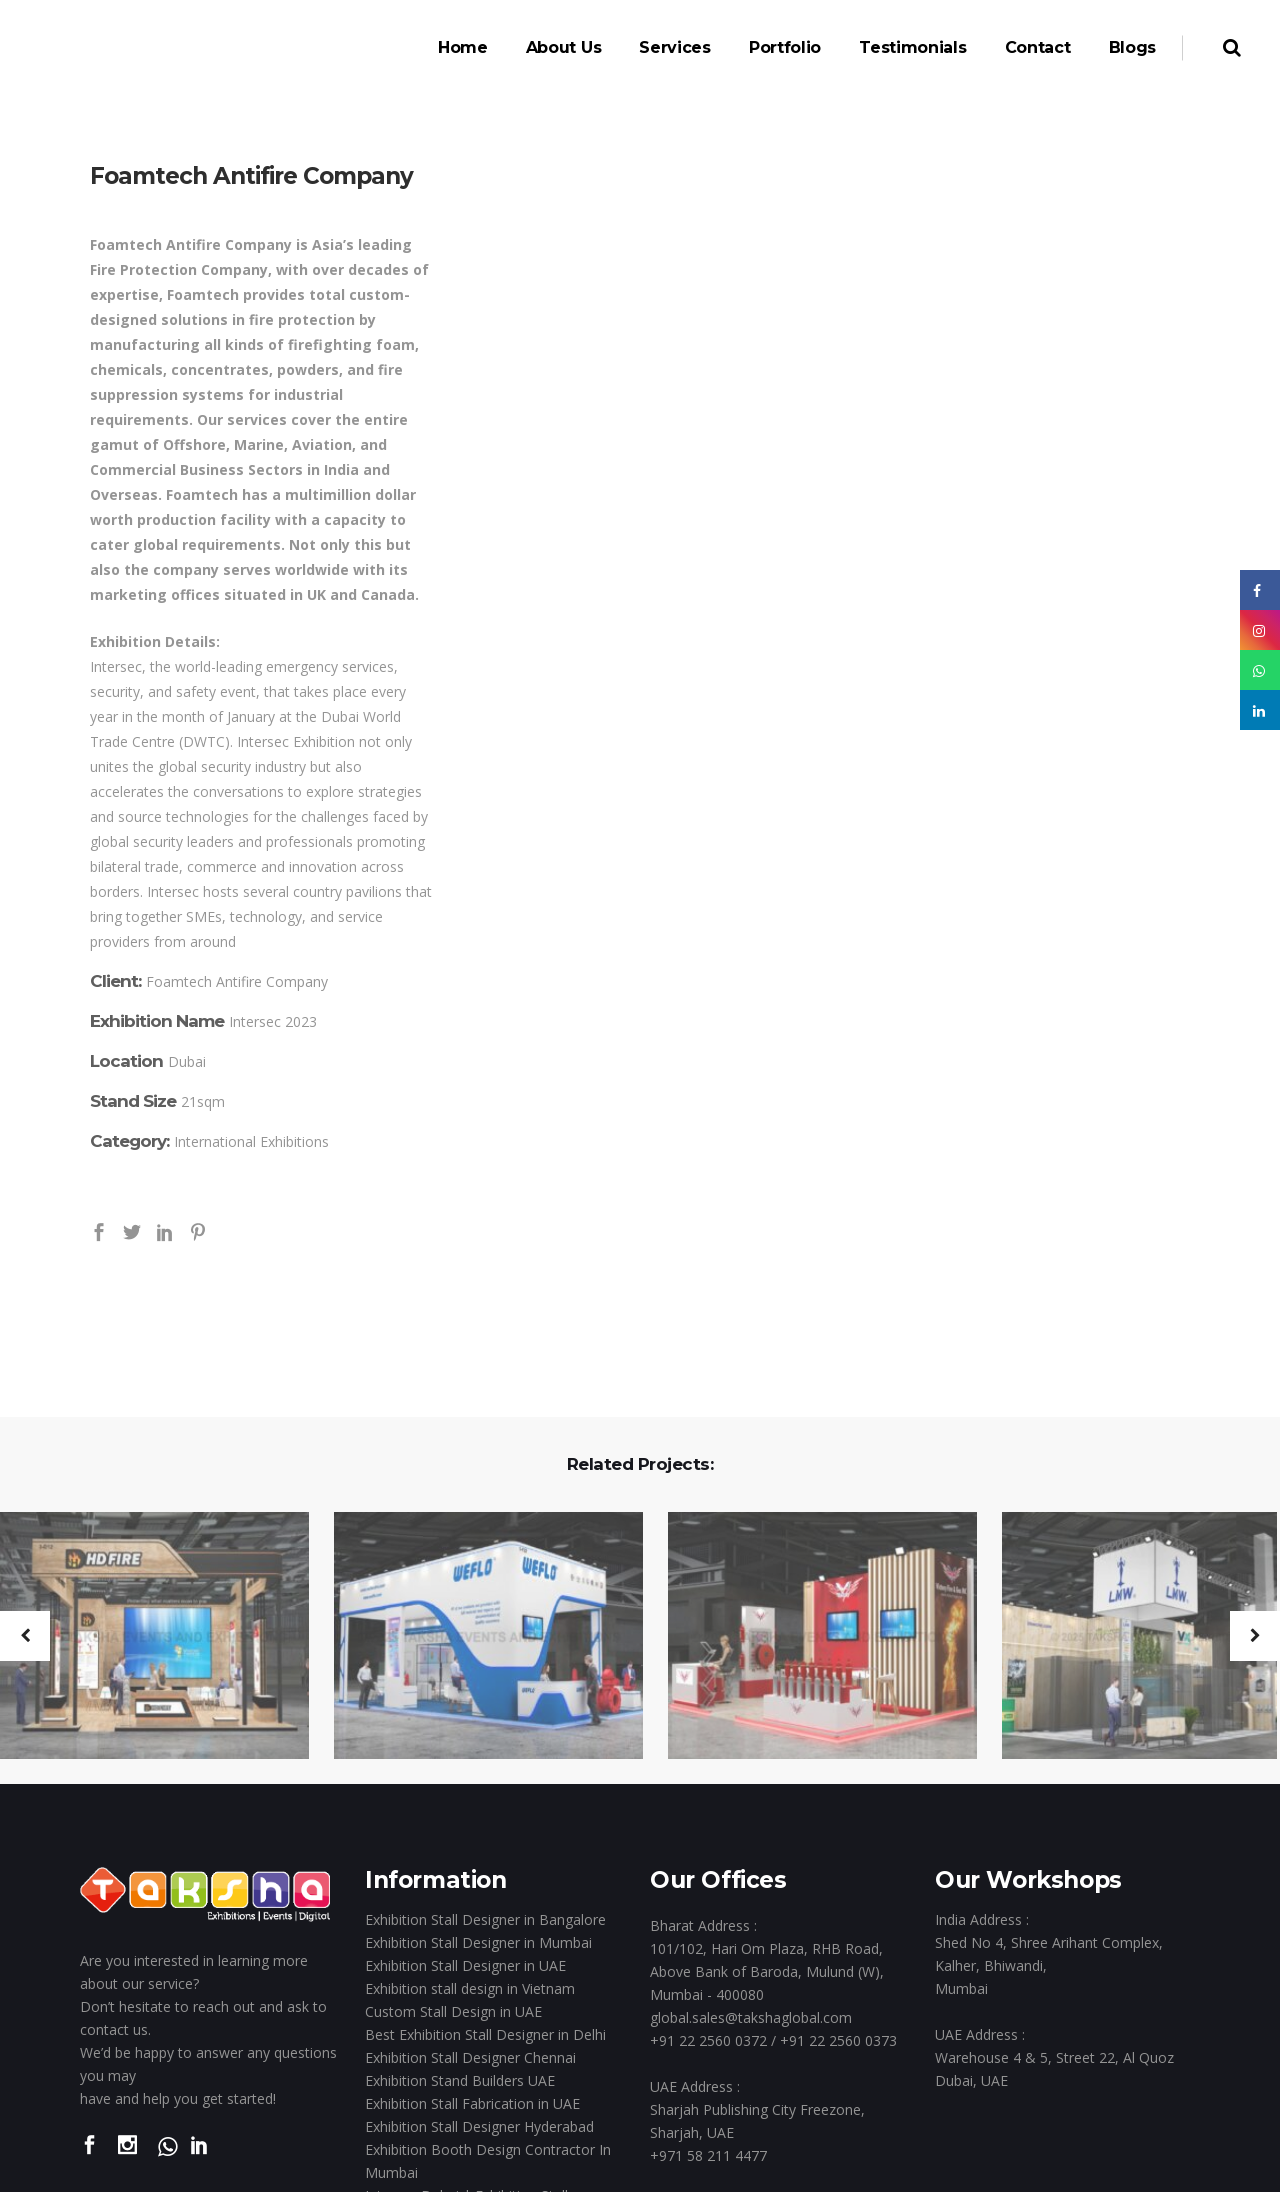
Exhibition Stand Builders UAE (460, 2080)
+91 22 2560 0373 (838, 2040)
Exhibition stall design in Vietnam (470, 1988)
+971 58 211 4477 (708, 2155)
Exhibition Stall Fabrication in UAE (472, 2103)
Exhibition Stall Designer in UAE (465, 1965)
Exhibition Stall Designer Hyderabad (479, 2126)
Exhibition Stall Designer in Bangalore (485, 1919)
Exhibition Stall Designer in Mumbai (478, 1942)
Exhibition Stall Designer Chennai (470, 2057)
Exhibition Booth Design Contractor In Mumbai (488, 2161)
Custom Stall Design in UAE (453, 2011)
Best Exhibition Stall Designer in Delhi (485, 2034)
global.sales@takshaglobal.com (751, 2017)
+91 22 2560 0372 (708, 2040)
